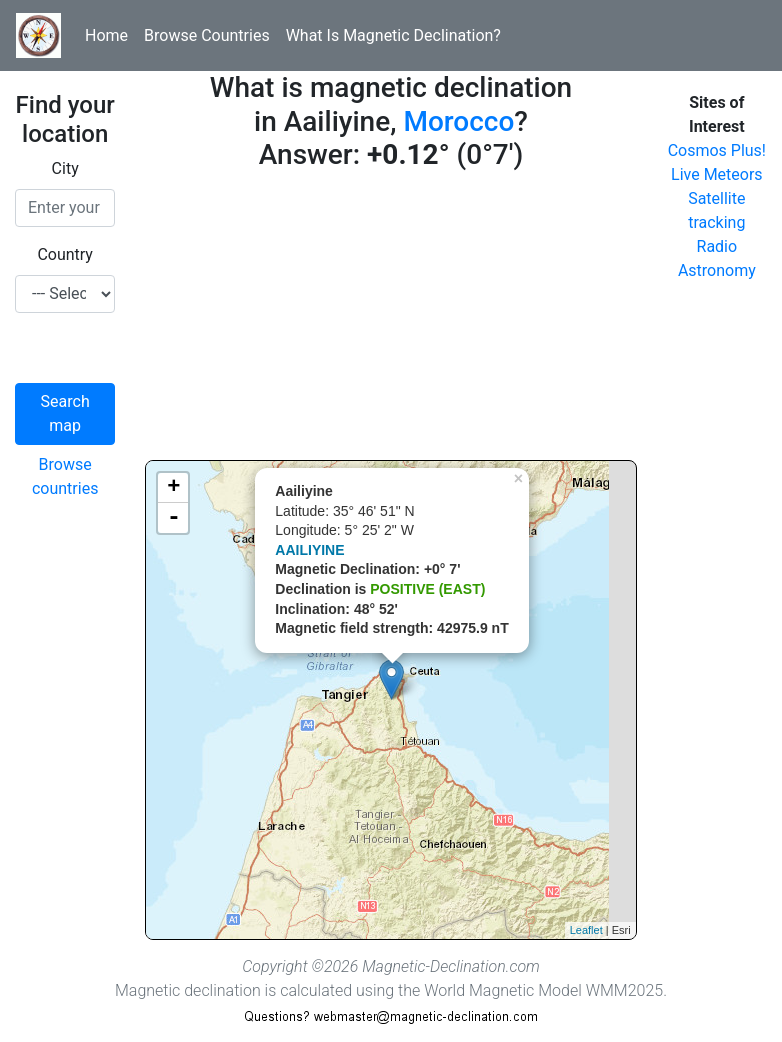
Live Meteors (717, 174)
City (65, 168)
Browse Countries (207, 35)
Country (65, 254)
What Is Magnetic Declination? (393, 35)
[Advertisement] (390, 320)
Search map (65, 413)
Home (106, 35)
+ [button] (173, 488)
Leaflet (586, 930)
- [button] (174, 518)
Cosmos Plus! (717, 150)
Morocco (458, 121)
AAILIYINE (309, 550)
